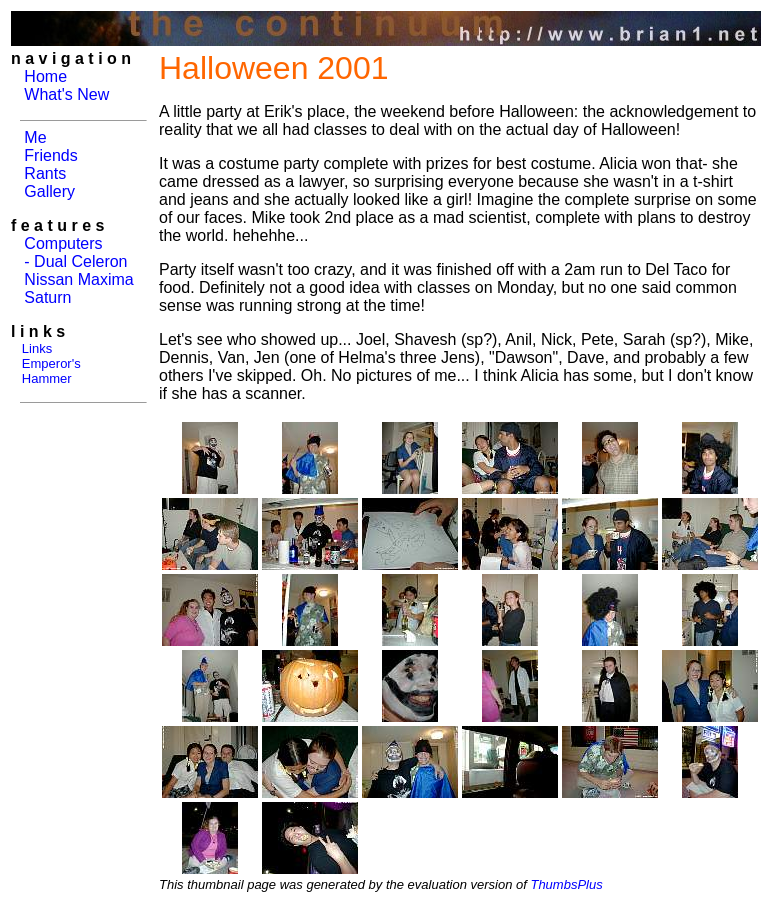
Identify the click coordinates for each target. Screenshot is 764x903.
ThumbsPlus (566, 884)
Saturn (47, 297)
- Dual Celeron (75, 261)
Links (37, 348)
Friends (50, 155)
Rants (45, 173)
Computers (63, 243)
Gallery (49, 191)
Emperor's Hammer (46, 371)
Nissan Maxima (78, 279)
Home (45, 76)
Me (35, 137)
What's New (66, 94)
